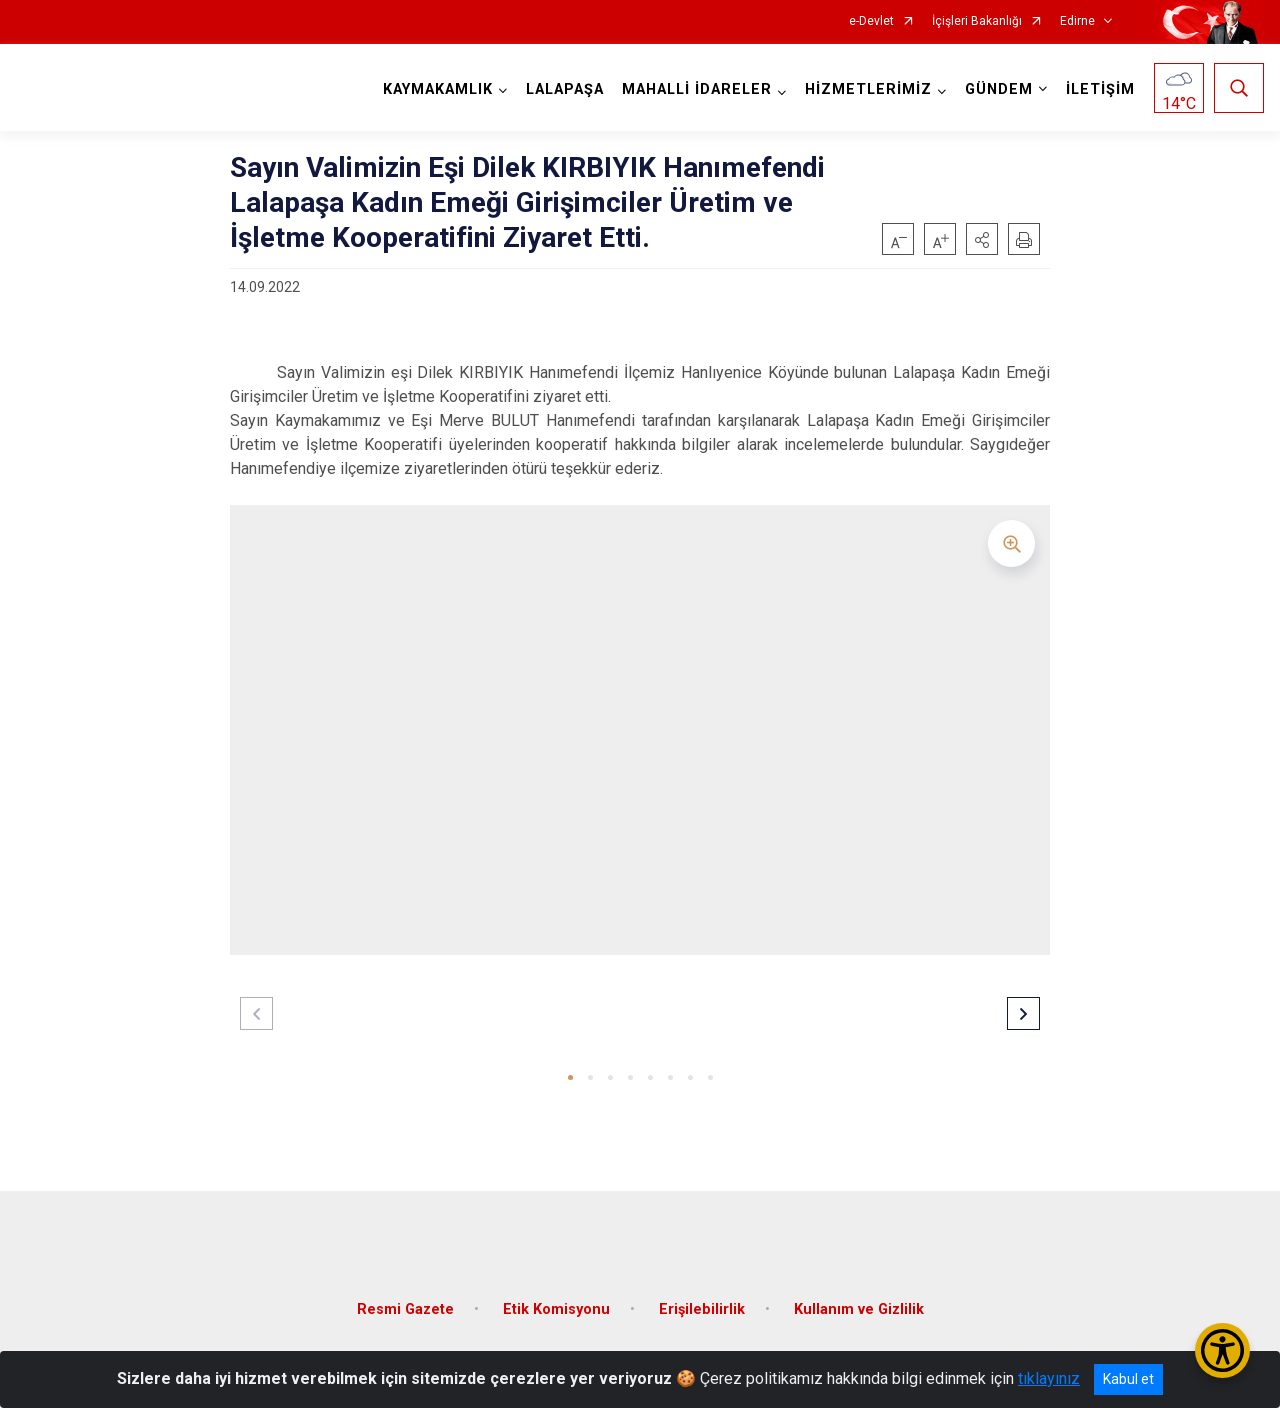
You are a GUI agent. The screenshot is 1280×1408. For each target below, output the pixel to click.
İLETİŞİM (1099, 89)
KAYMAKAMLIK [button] (437, 89)
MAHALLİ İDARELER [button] (696, 89)
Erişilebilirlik (702, 1303)
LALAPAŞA (564, 89)
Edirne (1077, 21)
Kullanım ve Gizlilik (859, 1303)
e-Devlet (871, 21)
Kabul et (1128, 1379)
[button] (982, 239)
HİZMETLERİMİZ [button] (867, 89)
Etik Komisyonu (556, 1303)
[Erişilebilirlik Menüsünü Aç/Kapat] (1222, 1350)
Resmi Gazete (405, 1303)
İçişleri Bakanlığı (977, 21)
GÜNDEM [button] (998, 89)
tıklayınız (1049, 1378)
